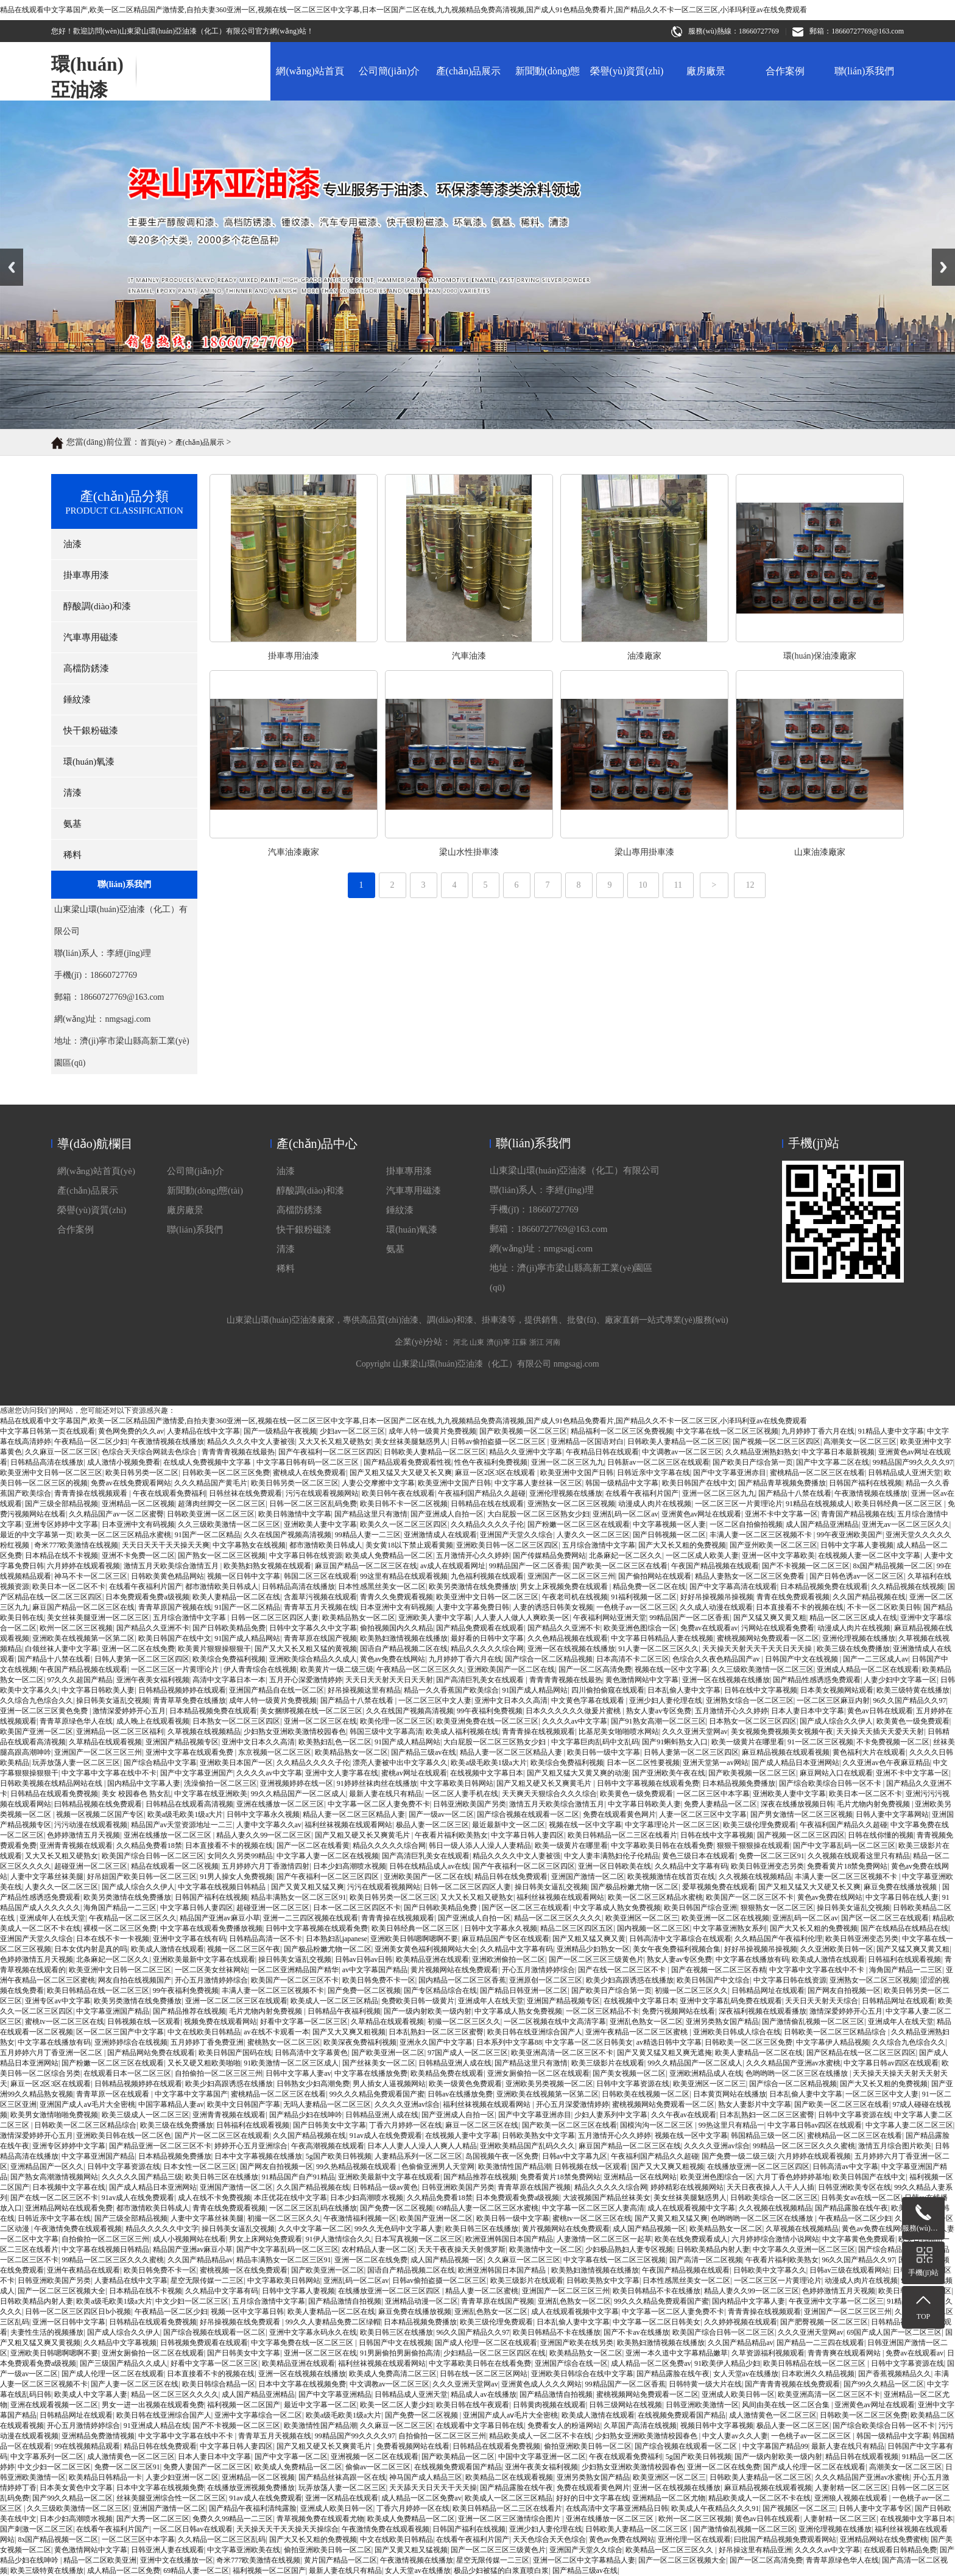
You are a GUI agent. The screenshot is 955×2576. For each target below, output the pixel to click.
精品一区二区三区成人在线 (853, 1617)
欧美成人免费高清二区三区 (393, 2373)
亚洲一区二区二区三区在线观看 (236, 2001)
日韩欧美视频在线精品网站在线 (52, 1783)
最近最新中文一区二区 (508, 1825)
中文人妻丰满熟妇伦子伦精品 (611, 1856)
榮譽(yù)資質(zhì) (627, 71)
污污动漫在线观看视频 (90, 1825)
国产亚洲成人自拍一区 (474, 1918)
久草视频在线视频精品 (204, 1731)
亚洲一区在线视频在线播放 (571, 1648)
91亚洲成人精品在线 (156, 2425)
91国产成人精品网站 (247, 1638)
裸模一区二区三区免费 (120, 1928)
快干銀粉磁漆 (304, 1407)
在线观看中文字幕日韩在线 (480, 2425)
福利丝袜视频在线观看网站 (348, 1825)
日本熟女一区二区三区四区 (236, 1721)
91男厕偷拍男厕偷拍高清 (400, 2353)
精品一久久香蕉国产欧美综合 (451, 1690)
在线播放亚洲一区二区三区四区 (758, 2166)
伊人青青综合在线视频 (260, 1669)
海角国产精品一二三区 (120, 1907)
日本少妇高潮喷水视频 (349, 1866)
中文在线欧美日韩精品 (204, 2032)
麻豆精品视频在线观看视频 (786, 1752)
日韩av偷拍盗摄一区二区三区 (439, 2280)
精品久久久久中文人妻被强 (516, 1856)
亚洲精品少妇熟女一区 (593, 1949)
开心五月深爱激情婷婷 (572, 2104)
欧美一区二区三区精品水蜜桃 (655, 1897)
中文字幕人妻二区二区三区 (909, 2125)
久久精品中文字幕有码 (691, 1866)
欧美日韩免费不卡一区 (378, 1980)
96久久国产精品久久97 (909, 1700)
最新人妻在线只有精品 (385, 1793)
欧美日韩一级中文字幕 (603, 1752)
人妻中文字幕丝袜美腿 (46, 1876)
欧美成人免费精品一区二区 (298, 2467)
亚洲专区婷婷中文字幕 (68, 2146)
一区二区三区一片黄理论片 (175, 1669)
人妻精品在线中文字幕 (130, 2280)
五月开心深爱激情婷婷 (305, 1679)
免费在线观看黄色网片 (619, 1814)
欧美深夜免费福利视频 (359, 2042)
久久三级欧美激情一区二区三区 (762, 1669)
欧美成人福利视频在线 (462, 1731)
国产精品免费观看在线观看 (480, 1628)
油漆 (286, 1349)
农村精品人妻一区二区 (378, 2249)
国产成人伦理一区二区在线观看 (486, 2342)
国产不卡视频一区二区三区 (236, 2425)
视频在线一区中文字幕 (671, 1669)
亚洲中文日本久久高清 (511, 1700)
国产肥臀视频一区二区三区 (824, 2322)
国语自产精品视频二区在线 (404, 1648)
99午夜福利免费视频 (490, 1711)
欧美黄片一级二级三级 (336, 1669)
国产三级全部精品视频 (130, 2218)
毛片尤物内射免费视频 (874, 1804)
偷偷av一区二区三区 (378, 2467)
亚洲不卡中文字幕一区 (912, 1773)
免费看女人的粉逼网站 (564, 2425)
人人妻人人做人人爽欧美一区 (521, 1617)
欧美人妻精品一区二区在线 (759, 2052)
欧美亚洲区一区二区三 (641, 1918)
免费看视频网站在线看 (412, 2446)
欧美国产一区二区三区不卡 (750, 1897)
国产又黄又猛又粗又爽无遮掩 (664, 2052)
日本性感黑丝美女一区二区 (686, 2280)
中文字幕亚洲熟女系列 (729, 1928)
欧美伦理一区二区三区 (396, 1721)
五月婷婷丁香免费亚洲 (207, 2042)
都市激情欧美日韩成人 (152, 2208)
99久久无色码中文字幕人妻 (398, 2228)
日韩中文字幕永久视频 (263, 1814)
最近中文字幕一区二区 (320, 2405)
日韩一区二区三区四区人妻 (275, 1617)
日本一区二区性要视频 (643, 1762)
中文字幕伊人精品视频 (832, 2042)
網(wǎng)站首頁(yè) (310, 83)
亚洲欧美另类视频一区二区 (549, 2083)
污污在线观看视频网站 (383, 1887)
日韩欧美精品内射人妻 (713, 2249)
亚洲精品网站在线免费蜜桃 (884, 2539)
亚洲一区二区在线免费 (138, 1648)
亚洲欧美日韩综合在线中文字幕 (582, 2373)
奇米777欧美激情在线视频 (258, 2560)
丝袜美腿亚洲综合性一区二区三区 (171, 2498)
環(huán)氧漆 (411, 1407)
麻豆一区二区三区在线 (481, 2125)
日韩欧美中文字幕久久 (769, 2270)
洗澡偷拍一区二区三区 (220, 1783)
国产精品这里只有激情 (531, 2063)
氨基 (395, 1427)
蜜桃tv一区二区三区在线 (64, 2021)
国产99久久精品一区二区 (884, 2384)
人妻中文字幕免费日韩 (472, 1607)
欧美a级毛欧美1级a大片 (489, 1762)
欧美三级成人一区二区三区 (145, 2115)
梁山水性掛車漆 (879, 852)
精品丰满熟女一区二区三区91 (298, 1897)
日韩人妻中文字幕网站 (892, 1814)
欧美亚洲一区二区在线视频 (725, 1918)
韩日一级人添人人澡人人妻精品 (480, 1845)
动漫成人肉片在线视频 (853, 1628)
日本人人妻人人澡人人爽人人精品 (422, 2146)
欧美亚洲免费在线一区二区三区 (487, 1721)
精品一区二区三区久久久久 (558, 1918)
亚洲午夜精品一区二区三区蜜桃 (637, 2032)
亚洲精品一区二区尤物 (668, 2498)
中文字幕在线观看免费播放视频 (211, 1928)
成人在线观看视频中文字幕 (691, 2208)
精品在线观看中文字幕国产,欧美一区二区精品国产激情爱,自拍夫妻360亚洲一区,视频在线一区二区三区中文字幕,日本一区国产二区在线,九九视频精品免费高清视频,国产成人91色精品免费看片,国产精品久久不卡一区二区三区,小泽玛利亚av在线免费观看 (403, 9)
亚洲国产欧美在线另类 (576, 2342)
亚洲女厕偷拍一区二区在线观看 (538, 2073)
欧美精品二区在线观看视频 (509, 2477)
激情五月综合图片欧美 (894, 2146)
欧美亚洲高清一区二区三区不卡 (562, 2052)
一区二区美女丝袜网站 (211, 1970)
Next (939, 253)
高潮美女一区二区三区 (905, 2467)
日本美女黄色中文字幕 (76, 2487)
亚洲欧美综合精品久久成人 (313, 1659)
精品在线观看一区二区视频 (175, 1866)
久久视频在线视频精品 (755, 1876)
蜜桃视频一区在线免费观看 (243, 2270)
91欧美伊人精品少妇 (727, 2363)
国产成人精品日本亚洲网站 (795, 1762)
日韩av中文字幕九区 (574, 2156)
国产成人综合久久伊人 (836, 1721)
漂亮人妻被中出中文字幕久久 (400, 1762)
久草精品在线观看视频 (105, 1742)
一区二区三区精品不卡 (602, 2011)
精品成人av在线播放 (483, 2394)
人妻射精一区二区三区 (851, 2487)
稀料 (286, 1446)
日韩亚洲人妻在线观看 (167, 2550)
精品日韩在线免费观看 (511, 1876)
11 (678, 900)
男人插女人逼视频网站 (389, 2083)
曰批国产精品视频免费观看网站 (785, 2539)
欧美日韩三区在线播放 (221, 2177)
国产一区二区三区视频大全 (61, 2291)
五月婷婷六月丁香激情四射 (265, 1866)
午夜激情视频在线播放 (416, 2560)
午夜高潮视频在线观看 (327, 2146)
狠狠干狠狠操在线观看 (753, 1845)
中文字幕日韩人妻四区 (527, 1835)
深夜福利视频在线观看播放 (762, 2011)
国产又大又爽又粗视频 (349, 2032)
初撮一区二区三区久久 (691, 1990)
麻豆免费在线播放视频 (901, 1887)
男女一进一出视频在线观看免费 (153, 2405)
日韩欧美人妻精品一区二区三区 (761, 2477)
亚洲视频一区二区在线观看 (374, 2456)
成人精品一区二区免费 (123, 2570)
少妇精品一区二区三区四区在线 (494, 2353)
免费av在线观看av (709, 1628)
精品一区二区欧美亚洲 (99, 2560)
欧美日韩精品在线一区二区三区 (98, 1990)
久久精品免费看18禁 (149, 1845)
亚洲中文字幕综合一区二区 (258, 2415)
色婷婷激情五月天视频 (83, 1835)
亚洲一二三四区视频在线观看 (310, 1918)
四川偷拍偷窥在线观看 (607, 1690)
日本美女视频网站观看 (836, 1690)
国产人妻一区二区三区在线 (134, 2384)
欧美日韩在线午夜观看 (472, 2405)
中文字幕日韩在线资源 (789, 1980)
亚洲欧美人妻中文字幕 (434, 1617)
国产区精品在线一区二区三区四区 (861, 2052)
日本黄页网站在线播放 (729, 2094)
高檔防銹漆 (299, 1388)
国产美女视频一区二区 (629, 2073)
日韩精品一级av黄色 (385, 2187)
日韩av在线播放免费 (460, 2094)
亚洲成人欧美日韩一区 (738, 2394)
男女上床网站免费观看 (265, 2239)
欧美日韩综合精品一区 (218, 2384)
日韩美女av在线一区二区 (861, 2197)
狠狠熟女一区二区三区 (777, 1907)
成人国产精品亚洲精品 (258, 2394)
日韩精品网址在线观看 (768, 1990)
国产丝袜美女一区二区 (378, 2063)
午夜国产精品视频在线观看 (83, 1669)
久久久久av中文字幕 (574, 1721)
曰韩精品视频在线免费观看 (98, 1804)
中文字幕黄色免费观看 (858, 2239)
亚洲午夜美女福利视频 (152, 1679)
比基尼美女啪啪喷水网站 (619, 1731)
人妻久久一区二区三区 (61, 1887)
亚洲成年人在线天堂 (52, 1918)
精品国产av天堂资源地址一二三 (182, 1825)
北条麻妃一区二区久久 (112, 1959)
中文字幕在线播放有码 (752, 1959)
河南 (553, 1566)
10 (643, 900)
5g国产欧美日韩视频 (339, 2156)
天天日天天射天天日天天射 (389, 1679)
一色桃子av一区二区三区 (636, 1607)
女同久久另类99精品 (240, 1856)
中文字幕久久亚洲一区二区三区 (804, 2249)
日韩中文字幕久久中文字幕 (313, 1628)
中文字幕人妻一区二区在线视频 (328, 1856)
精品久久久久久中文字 (162, 2228)
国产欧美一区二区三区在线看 (841, 2104)
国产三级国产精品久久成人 (123, 2363)
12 (749, 900)
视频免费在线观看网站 (220, 2021)
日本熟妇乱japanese (336, 1938)
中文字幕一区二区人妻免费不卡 (379, 1804)
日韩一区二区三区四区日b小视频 (78, 2311)
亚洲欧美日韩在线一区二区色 (123, 2135)
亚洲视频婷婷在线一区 (296, 1783)
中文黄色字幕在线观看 (588, 1700)
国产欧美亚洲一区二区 (388, 2052)
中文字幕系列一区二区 (46, 2456)
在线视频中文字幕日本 (486, 1773)
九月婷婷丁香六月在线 (465, 1659)
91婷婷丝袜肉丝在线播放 (377, 1783)
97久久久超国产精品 (80, 1679)
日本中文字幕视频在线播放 (258, 2156)
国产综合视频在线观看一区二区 (528, 1814)
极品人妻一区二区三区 (432, 1825)
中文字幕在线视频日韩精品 (222, 1887)
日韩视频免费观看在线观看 (204, 2342)
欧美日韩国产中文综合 (713, 1980)
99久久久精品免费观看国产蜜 (377, 2094)
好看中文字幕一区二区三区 (304, 2021)
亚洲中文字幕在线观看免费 (190, 1752)
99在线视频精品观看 (87, 2446)
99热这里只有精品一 (731, 2125)
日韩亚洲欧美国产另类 (469, 1804)
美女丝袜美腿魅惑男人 (690, 2197)
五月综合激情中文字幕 (190, 1617)
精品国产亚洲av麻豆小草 (219, 1918)
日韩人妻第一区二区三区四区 (141, 1659)
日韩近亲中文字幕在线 (54, 2218)
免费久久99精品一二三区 (232, 2518)
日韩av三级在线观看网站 (849, 2270)
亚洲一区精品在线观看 (341, 2498)
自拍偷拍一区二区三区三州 (219, 2073)
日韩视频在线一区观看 (143, 2021)
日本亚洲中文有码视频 (396, 1607)
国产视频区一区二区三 (799, 2508)
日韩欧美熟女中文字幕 (538, 2135)
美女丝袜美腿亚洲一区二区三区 (98, 1617)
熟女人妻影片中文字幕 (754, 2104)
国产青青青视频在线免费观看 (792, 2384)
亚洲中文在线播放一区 (176, 2560)
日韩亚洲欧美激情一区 (702, 2405)
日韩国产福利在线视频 (211, 1897)
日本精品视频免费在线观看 (213, 1711)
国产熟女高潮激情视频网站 (54, 2177)
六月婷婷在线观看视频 (814, 2156)
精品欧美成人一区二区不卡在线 (540, 2436)
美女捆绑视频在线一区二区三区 (311, 1711)
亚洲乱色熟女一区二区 (646, 2021)
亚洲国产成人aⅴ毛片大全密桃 (87, 2104)
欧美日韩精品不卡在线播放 (656, 2291)
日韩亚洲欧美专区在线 (854, 2187)
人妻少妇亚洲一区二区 (182, 2477)
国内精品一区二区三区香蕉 (462, 1980)
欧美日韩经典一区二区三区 (416, 1928)
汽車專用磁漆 (413, 1368)
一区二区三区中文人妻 (434, 1700)
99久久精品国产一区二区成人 (298, 1793)
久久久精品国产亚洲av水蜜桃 (793, 2063)
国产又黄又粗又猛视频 (411, 2550)
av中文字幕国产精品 (374, 1970)
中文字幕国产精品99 (775, 2446)
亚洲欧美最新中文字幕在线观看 (204, 1959)
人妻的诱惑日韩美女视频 (553, 1607)
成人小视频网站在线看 (189, 2239)
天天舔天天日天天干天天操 (433, 2487)
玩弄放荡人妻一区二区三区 (76, 1762)
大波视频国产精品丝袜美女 (606, 2197)
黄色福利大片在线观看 (869, 1752)
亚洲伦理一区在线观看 (694, 2539)
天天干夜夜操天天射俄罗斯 (462, 2249)
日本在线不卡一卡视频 (112, 1938)
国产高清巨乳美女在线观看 (481, 1679)
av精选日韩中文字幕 (669, 2042)
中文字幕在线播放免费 (370, 2073)
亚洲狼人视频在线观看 (851, 2498)
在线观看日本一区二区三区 (127, 2073)
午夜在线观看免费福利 (625, 2456)
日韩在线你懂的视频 (881, 1835)
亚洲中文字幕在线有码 (189, 1938)
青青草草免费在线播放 (189, 1700)
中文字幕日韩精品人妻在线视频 (662, 1638)
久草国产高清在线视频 (640, 2425)
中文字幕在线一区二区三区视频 (614, 2260)
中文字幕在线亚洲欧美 (210, 1793)
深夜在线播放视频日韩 (797, 1804)
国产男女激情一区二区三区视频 (801, 1814)
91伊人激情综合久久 (339, 2239)
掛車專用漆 (409, 1349)
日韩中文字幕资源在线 (632, 2083)
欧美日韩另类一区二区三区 (393, 1897)
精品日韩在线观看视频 (861, 2456)
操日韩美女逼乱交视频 (112, 1700)
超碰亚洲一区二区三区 (90, 1866)
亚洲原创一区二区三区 (545, 1980)
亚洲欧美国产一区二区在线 (511, 1669)
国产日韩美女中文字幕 (329, 2125)
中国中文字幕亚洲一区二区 (542, 2456)
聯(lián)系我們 (864, 71)
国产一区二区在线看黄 (313, 1845)
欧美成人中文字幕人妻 (90, 2394)
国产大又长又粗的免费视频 (814, 1928)
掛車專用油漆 (704, 655)
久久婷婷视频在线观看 (740, 2322)
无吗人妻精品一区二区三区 (327, 2104)
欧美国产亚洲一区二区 (36, 1731)
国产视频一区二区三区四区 (801, 1835)
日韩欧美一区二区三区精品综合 (836, 2032)
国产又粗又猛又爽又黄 (589, 1938)
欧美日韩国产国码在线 (235, 2052)
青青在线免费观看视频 (229, 2208)
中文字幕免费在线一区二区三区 (303, 2342)
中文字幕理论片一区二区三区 (672, 1825)
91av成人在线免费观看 (386, 2135)
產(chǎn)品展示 (468, 71)
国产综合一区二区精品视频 (549, 1659)
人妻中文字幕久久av (268, 1825)
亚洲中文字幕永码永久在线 (313, 2332)
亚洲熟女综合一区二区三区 (750, 1700)
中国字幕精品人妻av (170, 2104)
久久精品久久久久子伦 (313, 1762)
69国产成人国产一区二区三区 (894, 2332)
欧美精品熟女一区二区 (358, 1617)
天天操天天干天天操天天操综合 (287, 2529)
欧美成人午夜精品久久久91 (715, 2508)
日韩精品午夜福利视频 (344, 2011)
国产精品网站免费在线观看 (151, 2052)
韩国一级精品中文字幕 (892, 2436)
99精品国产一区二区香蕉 (689, 1617)
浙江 (536, 1566)
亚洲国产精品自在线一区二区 (276, 1690)
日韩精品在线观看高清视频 (189, 1804)
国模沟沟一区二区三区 (657, 2125)
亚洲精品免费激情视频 (98, 2436)
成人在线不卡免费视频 (214, 2197)
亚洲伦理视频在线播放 (858, 1638)
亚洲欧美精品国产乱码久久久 (527, 2146)
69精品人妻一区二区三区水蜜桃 (487, 2208)
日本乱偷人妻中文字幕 (684, 1690)
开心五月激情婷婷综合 (538, 1970)
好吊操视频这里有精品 (364, 1690)
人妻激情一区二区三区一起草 (604, 2239)
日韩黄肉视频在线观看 (549, 2405)
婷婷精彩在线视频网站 (687, 2187)
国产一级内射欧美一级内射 (427, 2011)
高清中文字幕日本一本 (229, 1679)
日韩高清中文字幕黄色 (311, 2052)
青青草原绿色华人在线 (76, 1721)
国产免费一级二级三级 (738, 2156)
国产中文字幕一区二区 (291, 2456)
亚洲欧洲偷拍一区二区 (508, 1959)
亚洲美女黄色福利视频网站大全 (426, 1949)
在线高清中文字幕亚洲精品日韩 (617, 2508)
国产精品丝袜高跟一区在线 (342, 2477)
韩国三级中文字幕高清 (386, 1731)
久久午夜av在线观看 (683, 2115)
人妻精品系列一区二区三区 (418, 2156)
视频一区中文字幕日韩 (247, 2311)
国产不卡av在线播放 (636, 2332)
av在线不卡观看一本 (276, 2032)
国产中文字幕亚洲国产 (196, 1773)
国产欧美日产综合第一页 (611, 1990)
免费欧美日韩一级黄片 (417, 2001)
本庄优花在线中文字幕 (290, 2197)
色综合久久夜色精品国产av (716, 1659)
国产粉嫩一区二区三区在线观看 (113, 2063)
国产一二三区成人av (875, 1659)
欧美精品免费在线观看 (447, 2073)
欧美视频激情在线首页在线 (671, 1876)
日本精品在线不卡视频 (145, 2291)
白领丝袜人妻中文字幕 (61, 1648)
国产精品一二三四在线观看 (820, 2342)
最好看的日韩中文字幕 (487, 1638)
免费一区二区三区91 (772, 1856)
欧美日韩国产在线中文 (174, 1638)
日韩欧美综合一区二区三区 (774, 2197)
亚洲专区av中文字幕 (57, 2001)
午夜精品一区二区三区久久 (420, 1669)
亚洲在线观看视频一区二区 (54, 2405)
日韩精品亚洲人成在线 (455, 2063)
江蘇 (519, 1566)
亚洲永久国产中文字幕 (436, 2042)
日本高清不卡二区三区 (632, 1659)
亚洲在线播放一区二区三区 (280, 1804)
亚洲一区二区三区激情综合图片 (510, 2518)
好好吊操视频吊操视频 (760, 1949)
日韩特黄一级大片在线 (705, 2384)
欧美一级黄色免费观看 (465, 2083)
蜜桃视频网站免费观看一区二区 (768, 1638)
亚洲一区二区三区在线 (320, 1721)
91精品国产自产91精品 (298, 2177)
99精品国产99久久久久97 (355, 2436)
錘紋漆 (400, 1388)
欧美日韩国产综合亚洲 (700, 1907)
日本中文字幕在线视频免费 (302, 2384)
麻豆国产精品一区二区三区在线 (83, 1607)
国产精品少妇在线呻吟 (305, 2115)
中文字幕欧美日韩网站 (456, 1783)
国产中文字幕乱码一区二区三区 (844, 1845)
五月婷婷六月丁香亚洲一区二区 (52, 2052)
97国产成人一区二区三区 (468, 2052)
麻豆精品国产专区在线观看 (505, 1938)
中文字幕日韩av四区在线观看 (891, 2063)
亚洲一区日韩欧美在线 (614, 1866)
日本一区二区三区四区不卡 (357, 1907)
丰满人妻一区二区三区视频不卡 (847, 1876)
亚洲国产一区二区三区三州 (98, 1752)
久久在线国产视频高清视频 (410, 1711)
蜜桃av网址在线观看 (413, 1773)
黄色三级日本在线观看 (698, 1856)
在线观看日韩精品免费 (900, 2550)
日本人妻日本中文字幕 (807, 1711)
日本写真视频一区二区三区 (418, 2239)
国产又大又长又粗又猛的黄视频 (306, 1648)
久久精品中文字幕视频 (120, 2342)
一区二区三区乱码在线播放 (313, 2208)
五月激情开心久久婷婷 (731, 1711)
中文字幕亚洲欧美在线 (243, 2550)
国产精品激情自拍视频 (344, 2301)
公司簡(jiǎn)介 (389, 71)
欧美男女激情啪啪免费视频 (54, 2115)
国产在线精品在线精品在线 (904, 1928)
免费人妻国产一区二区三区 (207, 2467)
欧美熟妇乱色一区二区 (335, 1742)
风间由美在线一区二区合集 (786, 2405)
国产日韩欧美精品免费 (229, 1628)
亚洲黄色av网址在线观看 (874, 2405)
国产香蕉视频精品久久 (894, 2373)
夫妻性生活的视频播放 (46, 2332)
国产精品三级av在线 (423, 1752)
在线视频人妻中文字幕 (461, 2135)
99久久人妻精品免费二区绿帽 (333, 2322)
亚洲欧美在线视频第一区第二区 (83, 1638)
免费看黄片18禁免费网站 (847, 1866)
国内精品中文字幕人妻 (143, 1783)
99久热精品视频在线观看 (357, 2166)
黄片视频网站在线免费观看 (454, 1970)
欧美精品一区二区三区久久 (670, 2550)
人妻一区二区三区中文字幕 (703, 1814)
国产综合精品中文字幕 (160, 1762)
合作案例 (785, 71)
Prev (6, 253)
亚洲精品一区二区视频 (258, 2477)
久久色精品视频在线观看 (567, 1638)
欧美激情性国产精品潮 (514, 2166)
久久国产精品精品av (200, 2260)
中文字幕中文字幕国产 (191, 2094)
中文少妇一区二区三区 (191, 2301)
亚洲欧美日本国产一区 (236, 1762)
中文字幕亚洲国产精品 (112, 2011)
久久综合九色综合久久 (36, 1700)
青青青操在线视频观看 (538, 1731)
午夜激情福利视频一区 (359, 2218)
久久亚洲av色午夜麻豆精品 (885, 1762)
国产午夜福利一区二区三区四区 (524, 1866)
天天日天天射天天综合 (821, 2001)
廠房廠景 (705, 71)
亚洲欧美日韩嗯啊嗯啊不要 (414, 1938)
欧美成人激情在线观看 (167, 1949)
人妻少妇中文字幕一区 (900, 1679)
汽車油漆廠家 (704, 852)
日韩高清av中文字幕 (845, 2166)
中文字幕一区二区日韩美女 (589, 2042)
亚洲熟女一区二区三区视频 (873, 1980)
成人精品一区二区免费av (651, 2363)
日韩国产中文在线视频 (802, 1659)
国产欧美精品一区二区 (458, 2456)
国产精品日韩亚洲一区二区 (524, 1990)
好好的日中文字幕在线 (592, 2498)
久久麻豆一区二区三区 (523, 2260)
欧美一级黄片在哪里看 (747, 1742)
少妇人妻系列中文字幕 (610, 2115)
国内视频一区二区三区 (653, 1928)
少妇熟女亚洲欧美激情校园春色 (295, 1731)
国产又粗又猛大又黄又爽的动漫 (578, 1773)
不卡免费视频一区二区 (892, 1742)
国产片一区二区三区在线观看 (222, 2135)
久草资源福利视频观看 (768, 2353)
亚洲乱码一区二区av (804, 1918)
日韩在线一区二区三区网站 (483, 2373)
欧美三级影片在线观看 (607, 2063)
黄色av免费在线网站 (392, 1659)
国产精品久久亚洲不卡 (152, 1628)
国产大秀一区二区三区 (152, 2518)
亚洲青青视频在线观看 (76, 1845)
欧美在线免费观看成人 (691, 2239)
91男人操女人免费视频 (236, 1876)
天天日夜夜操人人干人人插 (770, 2187)
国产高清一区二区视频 (705, 2260)
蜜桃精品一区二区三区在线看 (278, 2094)
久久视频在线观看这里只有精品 (859, 1856)
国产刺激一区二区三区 (36, 2529)
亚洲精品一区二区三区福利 (120, 1731)
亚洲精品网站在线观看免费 (69, 2208)
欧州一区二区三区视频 (76, 1628)
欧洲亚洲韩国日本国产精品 (509, 2239)
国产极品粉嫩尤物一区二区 (634, 1887)
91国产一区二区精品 (247, 1607)
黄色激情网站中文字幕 (641, 1679)
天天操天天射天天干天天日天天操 (758, 1648)
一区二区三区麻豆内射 (833, 1700)
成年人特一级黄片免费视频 (273, 1700)
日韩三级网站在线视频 (625, 2405)
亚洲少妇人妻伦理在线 (665, 1700)
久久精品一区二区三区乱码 (222, 2539)
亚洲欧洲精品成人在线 (705, 2073)
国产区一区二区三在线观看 (525, 1907)
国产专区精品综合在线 (440, 1990)
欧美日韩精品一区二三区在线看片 (622, 1835)
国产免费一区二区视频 (364, 1990)
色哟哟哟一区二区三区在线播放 (797, 2073)
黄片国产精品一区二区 (340, 2560)
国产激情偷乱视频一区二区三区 (813, 2021)
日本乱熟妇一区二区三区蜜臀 (436, 2032)
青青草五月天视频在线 (320, 1607)
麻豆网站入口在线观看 (836, 1773)
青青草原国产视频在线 (174, 1607)
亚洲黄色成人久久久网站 (541, 2384)
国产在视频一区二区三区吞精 (718, 1970)
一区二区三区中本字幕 (713, 1793)
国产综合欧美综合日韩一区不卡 (831, 1783)
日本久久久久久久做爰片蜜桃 (574, 1711)
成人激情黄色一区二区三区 (773, 2415)
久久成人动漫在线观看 (716, 1607)
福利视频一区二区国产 (243, 2405)
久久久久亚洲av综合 (407, 2104)
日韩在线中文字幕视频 (760, 1690)
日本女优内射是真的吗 (90, 1949)
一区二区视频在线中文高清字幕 (555, 2021)
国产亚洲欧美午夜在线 (668, 1773)
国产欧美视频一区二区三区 (752, 1773)
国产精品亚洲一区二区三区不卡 (160, 2146)
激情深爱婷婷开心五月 (129, 1711)
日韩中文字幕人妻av (298, 2073)
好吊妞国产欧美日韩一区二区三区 (142, 1876)
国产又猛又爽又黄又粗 (769, 1617)
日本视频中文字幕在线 (68, 2187)
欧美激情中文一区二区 (545, 2249)
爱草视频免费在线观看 (718, 1887)
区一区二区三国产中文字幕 (120, 2032)
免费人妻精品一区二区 (720, 1804)
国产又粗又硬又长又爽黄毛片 (544, 1783)
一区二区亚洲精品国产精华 (295, 1970)
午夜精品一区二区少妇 (855, 2218)
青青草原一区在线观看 (113, 2094)
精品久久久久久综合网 (487, 1648)
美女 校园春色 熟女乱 (136, 1793)
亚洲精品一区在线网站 (640, 2177)
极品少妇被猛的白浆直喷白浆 (501, 2570)
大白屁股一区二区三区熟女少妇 (495, 1742)
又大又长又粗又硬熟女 (61, 1856)
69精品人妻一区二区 (196, 2570)
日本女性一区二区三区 (199, 2166)
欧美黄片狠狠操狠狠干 (214, 1648)
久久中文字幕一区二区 (314, 2228)
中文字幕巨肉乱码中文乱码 (595, 1742)
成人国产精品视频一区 (649, 2228)
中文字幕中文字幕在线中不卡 (109, 1773)
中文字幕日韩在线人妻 (902, 1897)
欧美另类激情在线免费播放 (127, 1897)
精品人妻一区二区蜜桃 (481, 2291)
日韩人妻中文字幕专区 (875, 2508)
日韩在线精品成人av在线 (429, 1866)
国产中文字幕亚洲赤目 (534, 2115)
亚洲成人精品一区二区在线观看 (868, 1669)
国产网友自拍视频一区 (844, 1990)
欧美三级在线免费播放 (853, 1648)
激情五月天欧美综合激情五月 (556, 1804)
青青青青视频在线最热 (565, 1679)
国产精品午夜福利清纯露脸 (253, 2508)
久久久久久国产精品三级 (142, 2177)
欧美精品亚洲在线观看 (432, 1959)
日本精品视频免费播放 (738, 1783)
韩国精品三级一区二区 (767, 2135)
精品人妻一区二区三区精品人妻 (512, 1752)
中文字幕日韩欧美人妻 (98, 1690)
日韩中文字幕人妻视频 (298, 2291)
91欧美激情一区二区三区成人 (291, 2063)
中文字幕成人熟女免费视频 (617, 1907)
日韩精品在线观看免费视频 (54, 1793)
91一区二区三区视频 (820, 1742)
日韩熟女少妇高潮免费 (313, 2083)
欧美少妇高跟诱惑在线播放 (630, 1980)
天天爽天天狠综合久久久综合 (549, 1793)
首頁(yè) (153, 442)
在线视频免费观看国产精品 (681, 2415)
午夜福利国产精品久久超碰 (843, 1825)
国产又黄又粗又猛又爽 (307, 1887)
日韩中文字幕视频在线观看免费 (648, 1783)
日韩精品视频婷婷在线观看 (182, 1690)
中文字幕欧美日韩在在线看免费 (662, 1845)
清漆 (286, 1427)
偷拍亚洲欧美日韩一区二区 (588, 2446)
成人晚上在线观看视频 (152, 1721)
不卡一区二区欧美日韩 (883, 1607)
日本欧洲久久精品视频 (818, 2373)
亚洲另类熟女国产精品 (722, 2021)
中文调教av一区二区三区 (389, 2384)
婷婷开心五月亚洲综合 (250, 2146)
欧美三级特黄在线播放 (913, 1690)
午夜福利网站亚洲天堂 (609, 1617)
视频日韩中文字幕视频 (716, 2425)
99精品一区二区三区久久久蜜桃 (804, 2146)
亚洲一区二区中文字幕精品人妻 (584, 2560)
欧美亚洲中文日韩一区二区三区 (120, 1970)
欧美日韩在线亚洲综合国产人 (534, 2032)
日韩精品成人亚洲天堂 (411, 2394)
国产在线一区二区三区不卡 (623, 1970)
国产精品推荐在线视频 (189, 2011)
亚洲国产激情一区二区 (587, 1876)
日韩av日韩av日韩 (364, 1959)
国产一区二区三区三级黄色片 (596, 1959)
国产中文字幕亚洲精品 (335, 2394)
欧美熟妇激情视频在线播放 (404, 1638)
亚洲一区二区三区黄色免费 (45, 1711)
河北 (460, 1566)
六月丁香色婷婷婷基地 (793, 2177)
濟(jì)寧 (498, 1566)
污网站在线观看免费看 (777, 1628)
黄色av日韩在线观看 (879, 1711)
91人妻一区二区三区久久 (658, 1648)
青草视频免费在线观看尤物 (320, 2518)
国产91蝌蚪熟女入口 (675, 1742)
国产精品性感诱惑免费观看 (817, 1679)
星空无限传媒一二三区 (207, 2280)
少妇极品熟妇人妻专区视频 (629, 2249)
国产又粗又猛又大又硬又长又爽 (809, 1887)
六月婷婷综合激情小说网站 (775, 2239)
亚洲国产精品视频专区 (182, 1742)
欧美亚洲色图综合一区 (640, 1628)
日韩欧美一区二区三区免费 (748, 2042)
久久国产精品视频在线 (309, 2135)
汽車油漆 (879, 655)
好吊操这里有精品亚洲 (755, 2550)
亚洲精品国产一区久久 (46, 2166)
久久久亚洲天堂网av (694, 1731)
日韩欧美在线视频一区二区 (645, 2094)
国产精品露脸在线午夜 (851, 2208)
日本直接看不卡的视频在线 (800, 1607)
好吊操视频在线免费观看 (241, 2322)
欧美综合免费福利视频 (229, 1659)
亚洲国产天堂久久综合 (36, 1938)
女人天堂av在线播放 (745, 2373)
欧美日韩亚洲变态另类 (767, 1866)
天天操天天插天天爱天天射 (880, 1731)
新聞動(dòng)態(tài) (547, 83)
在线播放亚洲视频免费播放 (251, 2487)
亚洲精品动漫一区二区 (421, 2301)
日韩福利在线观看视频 (904, 1959)
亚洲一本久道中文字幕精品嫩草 (677, 2353)
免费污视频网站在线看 (678, 2011)
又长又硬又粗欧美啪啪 (204, 2063)
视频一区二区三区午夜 (243, 1949)
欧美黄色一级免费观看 (913, 1721)
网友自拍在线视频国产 (134, 1980)
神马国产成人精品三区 (425, 2477)
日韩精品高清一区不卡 (265, 1938)
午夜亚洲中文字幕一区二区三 (836, 2301)
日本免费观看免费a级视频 (517, 2197)
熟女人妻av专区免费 (658, 1711)
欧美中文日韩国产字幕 (243, 2104)
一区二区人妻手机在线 (461, 1793)
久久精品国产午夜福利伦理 (778, 1938)
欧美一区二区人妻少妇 (396, 2405)
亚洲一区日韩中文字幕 (68, 2322)
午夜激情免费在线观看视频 (78, 2228)
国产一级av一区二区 (441, 1814)
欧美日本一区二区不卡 (865, 1793)
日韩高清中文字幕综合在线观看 (680, 1938)
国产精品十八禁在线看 (54, 1659)
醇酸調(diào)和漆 (310, 1368)
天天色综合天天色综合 (549, 2539)
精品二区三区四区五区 (576, 1928)
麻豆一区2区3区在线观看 (50, 2083)
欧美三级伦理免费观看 (759, 1825)
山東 (477, 1566)
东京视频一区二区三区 (274, 1752)
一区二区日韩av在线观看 (193, 2529)
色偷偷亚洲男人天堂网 (437, 2166)
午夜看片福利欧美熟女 (451, 1835)
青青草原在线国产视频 (320, 1638)
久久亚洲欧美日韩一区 (836, 1949)
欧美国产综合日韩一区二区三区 (153, 1856)
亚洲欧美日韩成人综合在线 (737, 2032)
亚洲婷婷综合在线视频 (130, 2042)
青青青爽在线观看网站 (845, 2353)
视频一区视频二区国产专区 (100, 1814)
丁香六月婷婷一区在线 (405, 2125)
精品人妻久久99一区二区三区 (263, 1835)
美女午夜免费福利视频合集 (677, 1949)
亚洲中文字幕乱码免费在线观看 (731, 2001)
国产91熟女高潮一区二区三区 (658, 1721)
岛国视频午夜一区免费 (501, 2156)
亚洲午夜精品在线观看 (83, 2270)
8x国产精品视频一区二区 (58, 2539)
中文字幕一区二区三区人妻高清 (593, 2208)
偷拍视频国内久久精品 (396, 1628)
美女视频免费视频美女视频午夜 (782, 1731)
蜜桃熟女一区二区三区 (283, 2042)
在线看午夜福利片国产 (112, 2529)
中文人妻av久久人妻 (734, 2436)
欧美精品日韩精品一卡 (105, 2477)
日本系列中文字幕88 (509, 2042)
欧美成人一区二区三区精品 (334, 2001)
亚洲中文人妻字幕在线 (341, 1773)
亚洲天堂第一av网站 (715, 1762)
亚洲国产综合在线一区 (571, 2363)
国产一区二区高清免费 (595, 1669)
